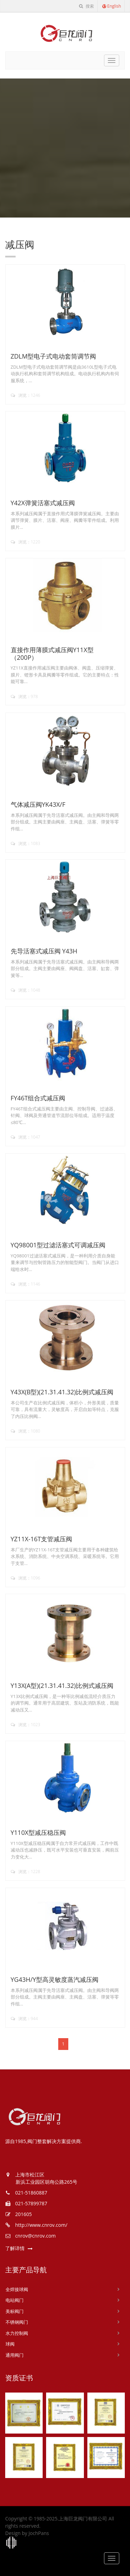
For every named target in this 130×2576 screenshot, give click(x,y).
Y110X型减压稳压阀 (38, 1832)
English (111, 6)
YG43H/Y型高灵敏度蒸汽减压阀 (55, 1979)
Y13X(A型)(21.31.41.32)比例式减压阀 (62, 1685)
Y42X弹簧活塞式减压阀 (43, 503)
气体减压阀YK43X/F (38, 804)
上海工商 (11, 2543)
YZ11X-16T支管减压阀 (41, 1539)
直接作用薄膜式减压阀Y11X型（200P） (52, 654)
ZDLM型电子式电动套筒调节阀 (53, 356)
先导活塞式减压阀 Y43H (44, 951)
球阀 (10, 2344)
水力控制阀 (17, 2333)
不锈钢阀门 (17, 2322)
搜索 (86, 6)
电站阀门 (15, 2300)
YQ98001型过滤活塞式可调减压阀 (58, 1245)
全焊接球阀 (17, 2289)
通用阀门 (15, 2355)
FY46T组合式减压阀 (38, 1098)
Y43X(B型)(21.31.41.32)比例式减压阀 (62, 1392)
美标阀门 (15, 2311)
